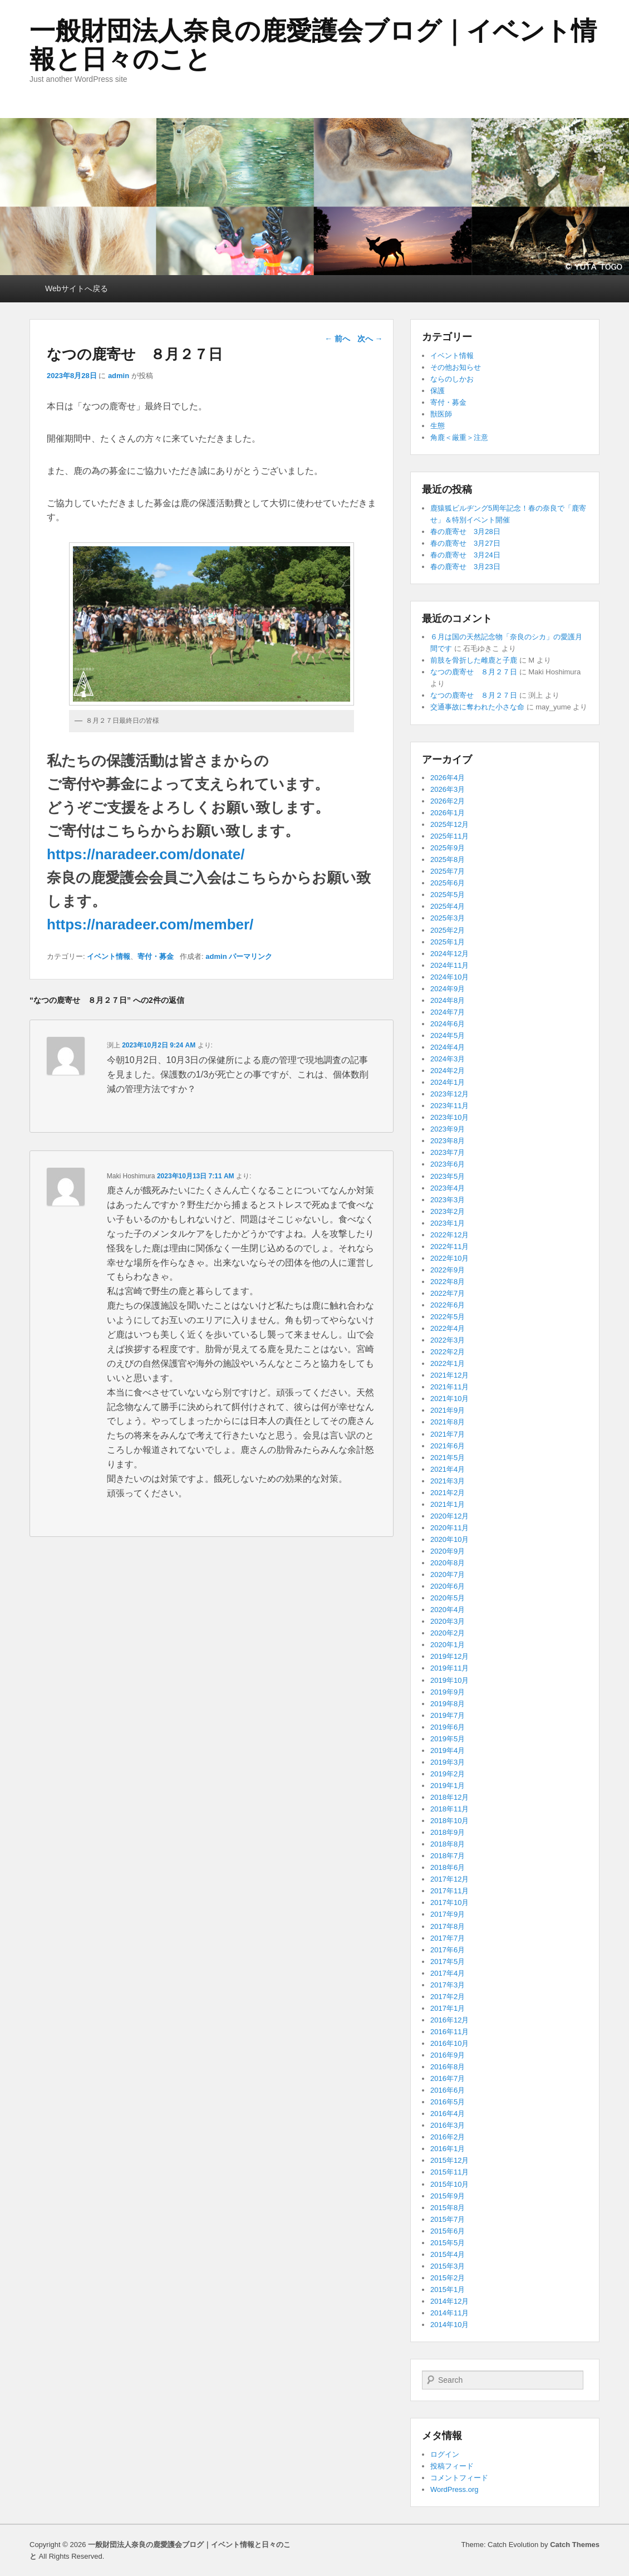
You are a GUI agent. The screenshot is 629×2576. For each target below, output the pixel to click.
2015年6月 (447, 2231)
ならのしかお (452, 379)
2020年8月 (447, 1563)
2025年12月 (449, 824)
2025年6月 (447, 883)
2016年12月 (449, 2020)
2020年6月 (447, 1586)
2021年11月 (449, 1387)
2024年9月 (447, 989)
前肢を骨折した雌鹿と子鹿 (473, 660)
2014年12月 (449, 2301)
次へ (370, 338)
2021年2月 (447, 1492)
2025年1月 (447, 942)
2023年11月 (449, 1105)
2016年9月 (447, 2055)
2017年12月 (449, 1879)
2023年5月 (447, 1176)
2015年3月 (447, 2266)
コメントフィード (459, 2478)
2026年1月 (447, 813)
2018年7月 (447, 1856)
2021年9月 (447, 1410)
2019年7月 (447, 1715)
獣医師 (441, 414)
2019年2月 (447, 1774)
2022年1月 (447, 1363)
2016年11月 (449, 2032)
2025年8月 (447, 859)
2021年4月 (447, 1469)
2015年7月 (447, 2219)
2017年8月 (447, 1926)
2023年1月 (447, 1223)
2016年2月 (447, 2137)
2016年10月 (449, 2043)
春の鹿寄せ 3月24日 (465, 555)
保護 (437, 390)
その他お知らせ (455, 367)
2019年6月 (447, 1727)
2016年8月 (447, 2067)
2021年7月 (447, 1434)
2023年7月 (447, 1152)
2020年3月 (447, 1621)
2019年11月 (449, 1668)
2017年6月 (447, 1950)
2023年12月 (449, 1094)
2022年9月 (447, 1270)
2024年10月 (449, 977)
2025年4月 (447, 906)
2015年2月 (447, 2278)
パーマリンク (250, 956)
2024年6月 (447, 1024)
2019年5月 (447, 1739)
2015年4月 (447, 2254)
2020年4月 (447, 1609)
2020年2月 (447, 1633)
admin (118, 375)
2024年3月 (447, 1059)
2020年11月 (449, 1528)
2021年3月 (447, 1481)
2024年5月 (447, 1035)
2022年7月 (447, 1293)
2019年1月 (447, 1785)
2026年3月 (447, 789)
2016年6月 (447, 2090)
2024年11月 (449, 965)
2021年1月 (447, 1504)
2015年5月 (447, 2243)
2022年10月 (449, 1258)
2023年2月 (447, 1211)
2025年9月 (447, 848)
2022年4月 (447, 1328)
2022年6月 (447, 1305)
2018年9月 (447, 1832)
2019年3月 (447, 1762)
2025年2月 (447, 930)
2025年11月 (449, 836)
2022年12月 (449, 1235)
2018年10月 (449, 1820)
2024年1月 (447, 1082)
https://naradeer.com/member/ (150, 924)
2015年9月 (447, 2196)
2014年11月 (449, 2313)
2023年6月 (447, 1164)
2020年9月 (447, 1551)
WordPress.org (454, 2489)
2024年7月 (447, 1012)
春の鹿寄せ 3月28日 (465, 531)
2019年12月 (449, 1656)
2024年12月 (449, 953)
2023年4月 (447, 1188)
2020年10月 (449, 1539)
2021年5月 (447, 1457)
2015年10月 (449, 2184)
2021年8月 (447, 1422)
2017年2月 (447, 1996)
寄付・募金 (155, 956)
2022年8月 (447, 1281)
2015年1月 (447, 2289)
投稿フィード (452, 2466)
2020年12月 (449, 1516)
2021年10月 (449, 1398)
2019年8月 (447, 1704)
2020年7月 (447, 1574)
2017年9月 (447, 1914)
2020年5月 (447, 1598)
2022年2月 (447, 1352)
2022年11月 (449, 1246)
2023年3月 (447, 1200)
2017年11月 (449, 1891)
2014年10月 (449, 2324)
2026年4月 (447, 777)
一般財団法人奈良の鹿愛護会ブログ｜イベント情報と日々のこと (313, 45)
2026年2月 (447, 801)
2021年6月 (447, 1446)
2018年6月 (447, 1867)
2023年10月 (449, 1117)
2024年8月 (447, 1000)
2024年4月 (447, 1047)
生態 (437, 426)
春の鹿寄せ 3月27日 (465, 543)
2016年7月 (447, 2078)
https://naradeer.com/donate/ (145, 854)
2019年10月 (449, 1680)
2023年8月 (447, 1141)
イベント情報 (108, 956)
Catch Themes (574, 2544)
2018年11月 (449, 1809)
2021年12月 (449, 1375)
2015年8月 (447, 2207)
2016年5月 (447, 2102)
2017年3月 (447, 1985)
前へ (337, 338)
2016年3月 (447, 2125)
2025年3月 (447, 918)
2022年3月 (447, 1340)
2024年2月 (447, 1070)
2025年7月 (447, 871)
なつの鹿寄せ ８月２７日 (473, 672)
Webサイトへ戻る (76, 288)
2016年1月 (447, 2148)
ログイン (444, 2454)
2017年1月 (447, 2008)
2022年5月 (447, 1317)
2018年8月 (447, 1844)
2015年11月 (449, 2172)
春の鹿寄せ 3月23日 (465, 566)
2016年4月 (447, 2113)
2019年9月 (447, 1692)
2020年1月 (447, 1644)
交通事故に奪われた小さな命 (477, 707)
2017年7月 (447, 1938)
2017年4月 (447, 1973)
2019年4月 (447, 1750)
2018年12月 (449, 1797)
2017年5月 (447, 1961)
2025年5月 (447, 894)
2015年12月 (449, 2160)
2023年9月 (447, 1129)
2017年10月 (449, 1902)
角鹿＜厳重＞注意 (459, 437)
